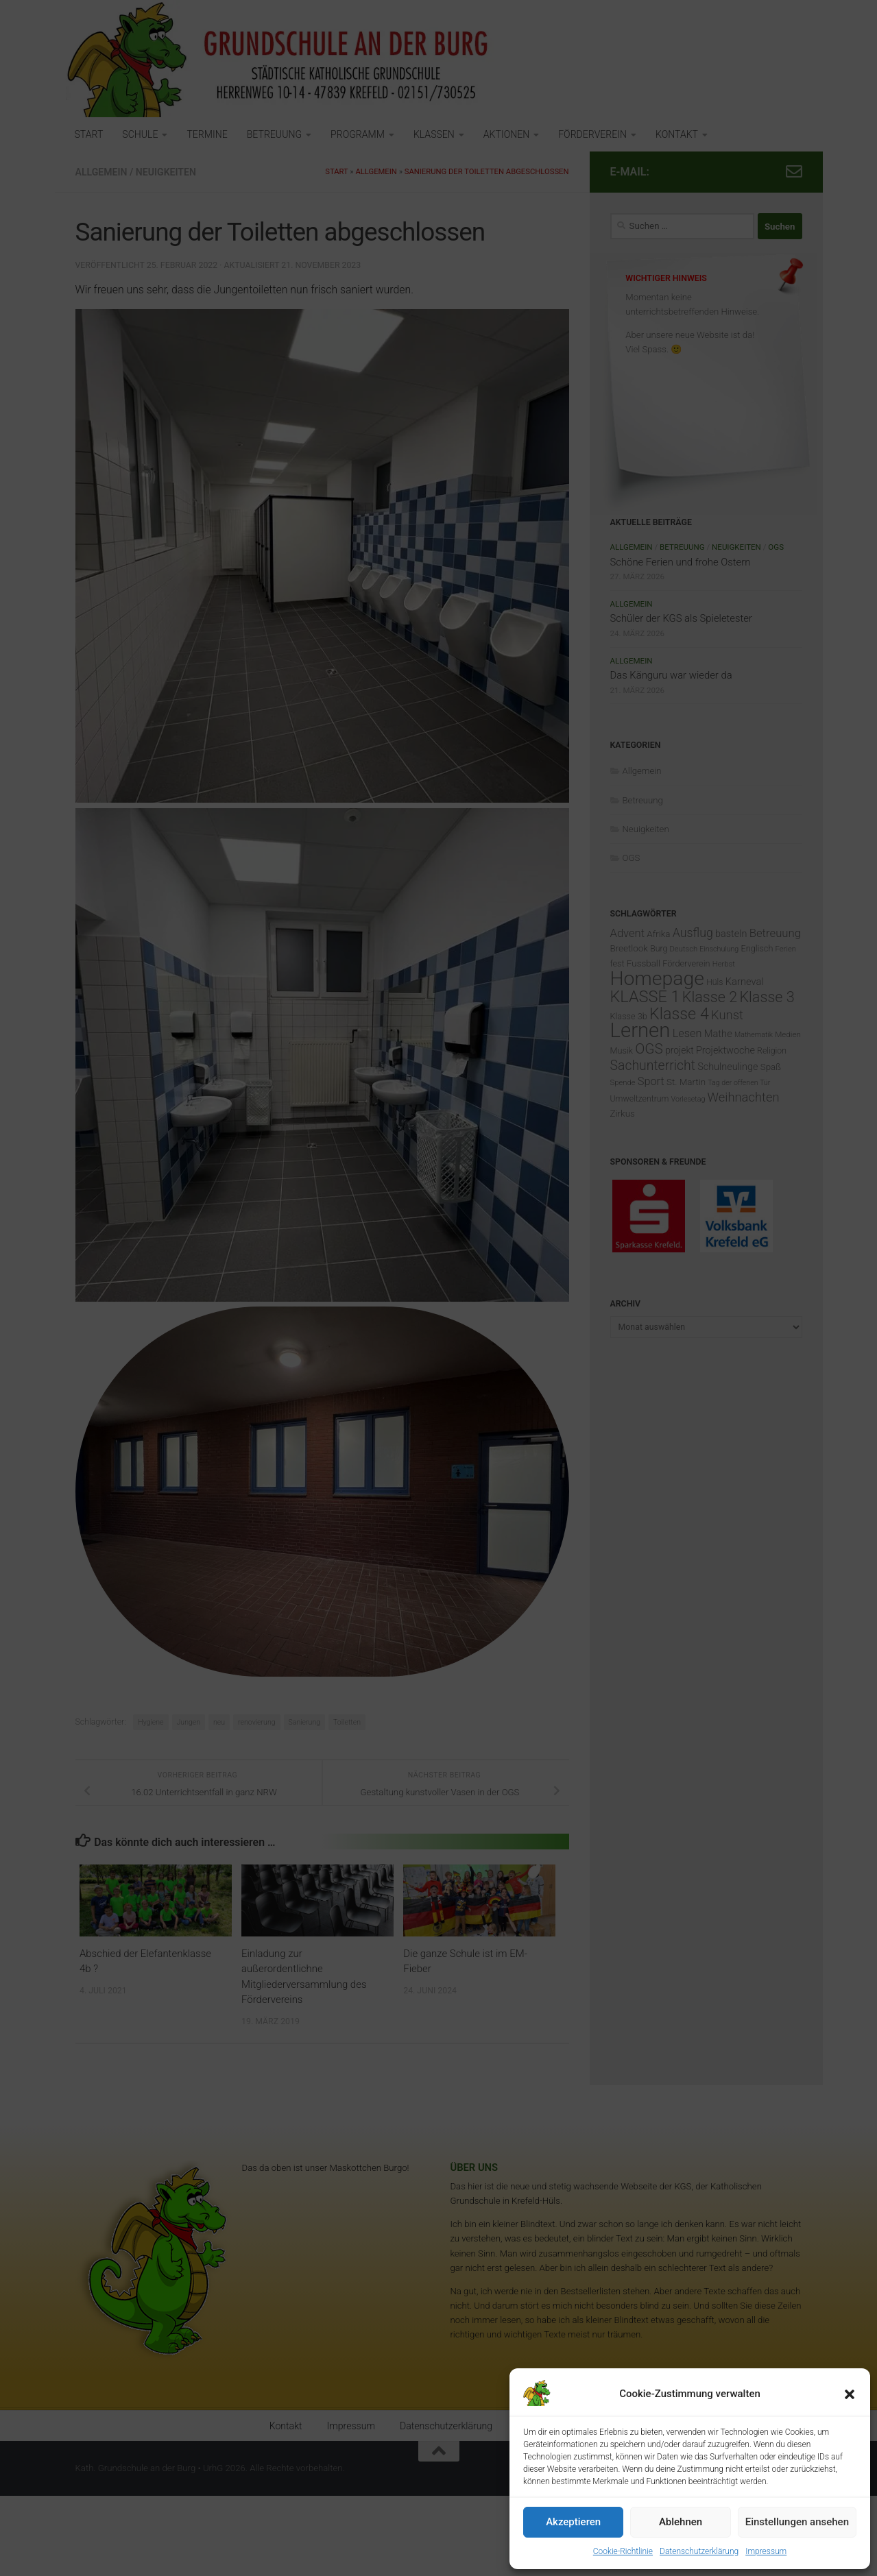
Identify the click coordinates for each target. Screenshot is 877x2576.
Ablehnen (680, 2522)
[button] (849, 2394)
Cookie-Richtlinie (623, 2551)
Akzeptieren (573, 2522)
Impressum (765, 2551)
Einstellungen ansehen (797, 2522)
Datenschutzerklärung (699, 2551)
